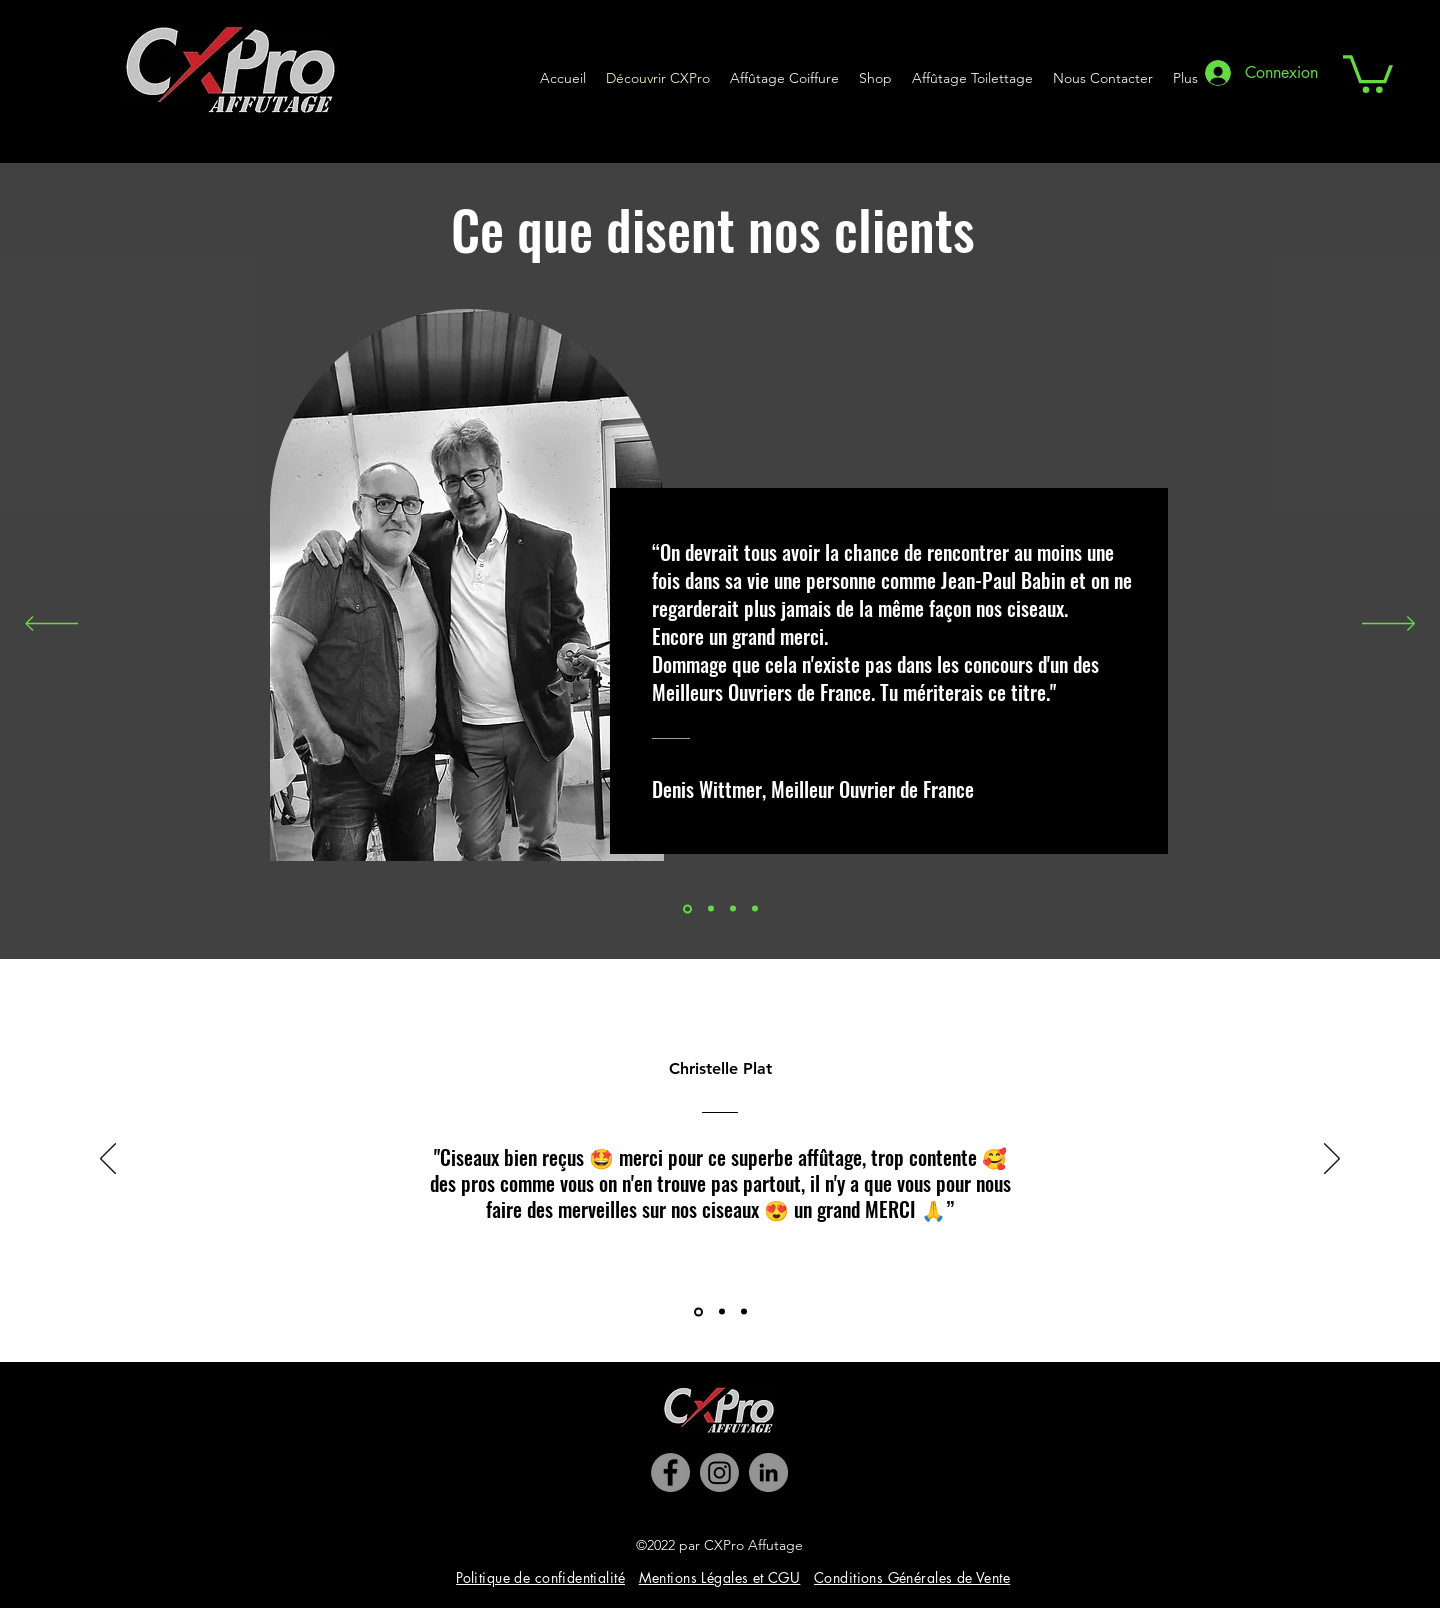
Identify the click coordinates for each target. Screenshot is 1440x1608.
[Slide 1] (711, 909)
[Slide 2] (687, 908)
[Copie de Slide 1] (755, 909)
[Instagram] (719, 1472)
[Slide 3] (733, 909)
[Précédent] (51, 625)
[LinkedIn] (768, 1472)
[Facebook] (670, 1472)
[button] (1368, 72)
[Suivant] (1388, 625)
